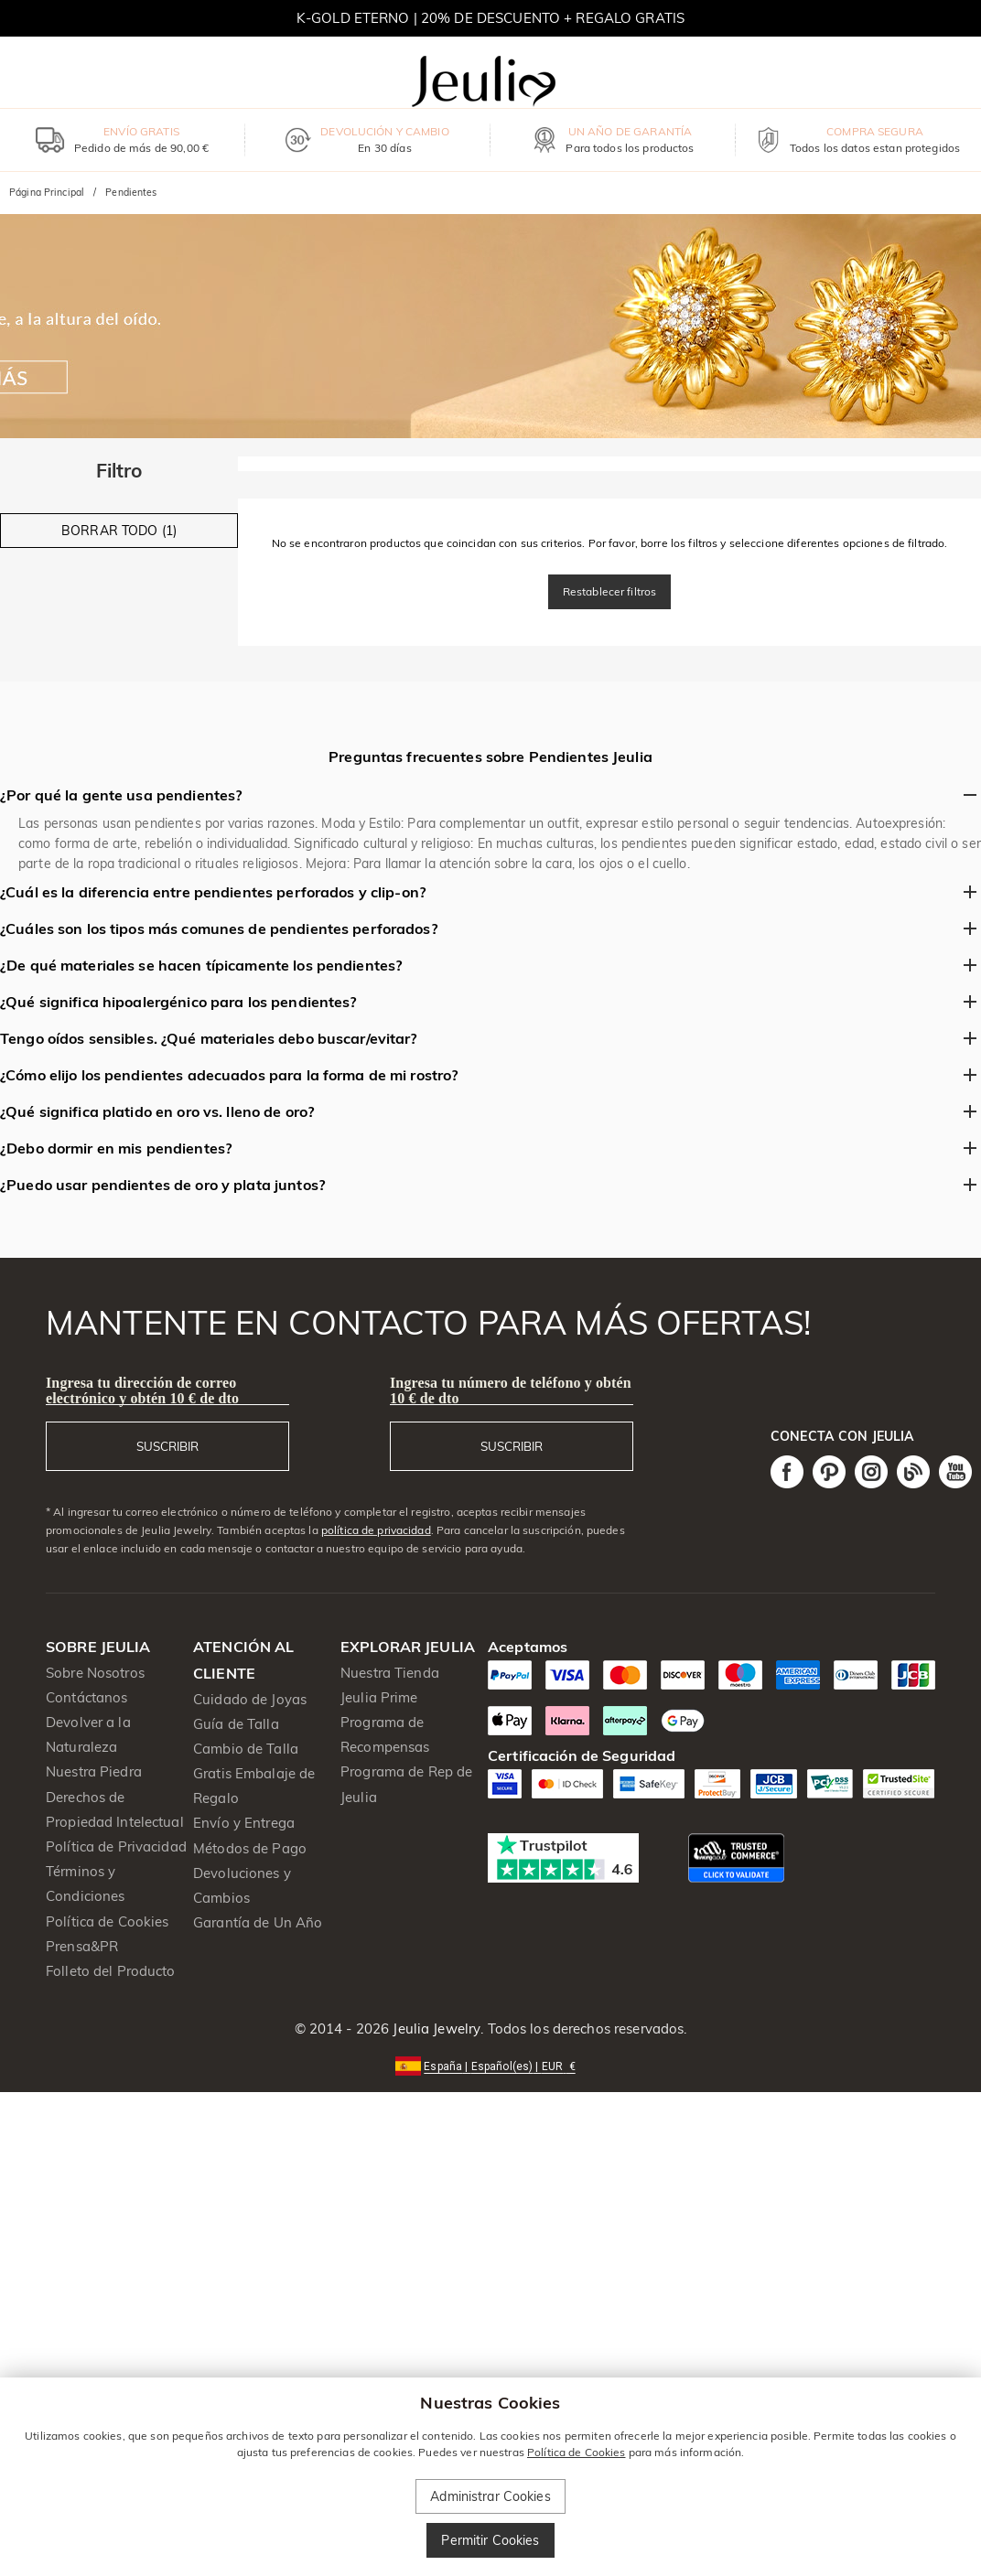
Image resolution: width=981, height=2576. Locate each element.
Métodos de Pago (250, 1848)
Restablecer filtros (610, 591)
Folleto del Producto (111, 1971)
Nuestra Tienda (389, 1672)
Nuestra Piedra (94, 1771)
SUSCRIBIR (167, 1446)
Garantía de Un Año (257, 1922)
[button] (490, 2065)
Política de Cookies (107, 1921)
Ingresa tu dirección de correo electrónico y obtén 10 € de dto (142, 1390)
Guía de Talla (236, 1724)
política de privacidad (376, 1530)
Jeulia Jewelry (434, 2028)
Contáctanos (86, 1697)
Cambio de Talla (245, 1748)
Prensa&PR (82, 1946)
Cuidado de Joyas (250, 1699)
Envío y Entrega (244, 1822)
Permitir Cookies (490, 2540)
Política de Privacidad (116, 1846)
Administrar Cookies (490, 2496)
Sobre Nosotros (95, 1672)
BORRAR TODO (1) (119, 530)
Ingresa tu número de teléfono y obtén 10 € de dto (510, 1390)
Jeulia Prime (379, 1697)
